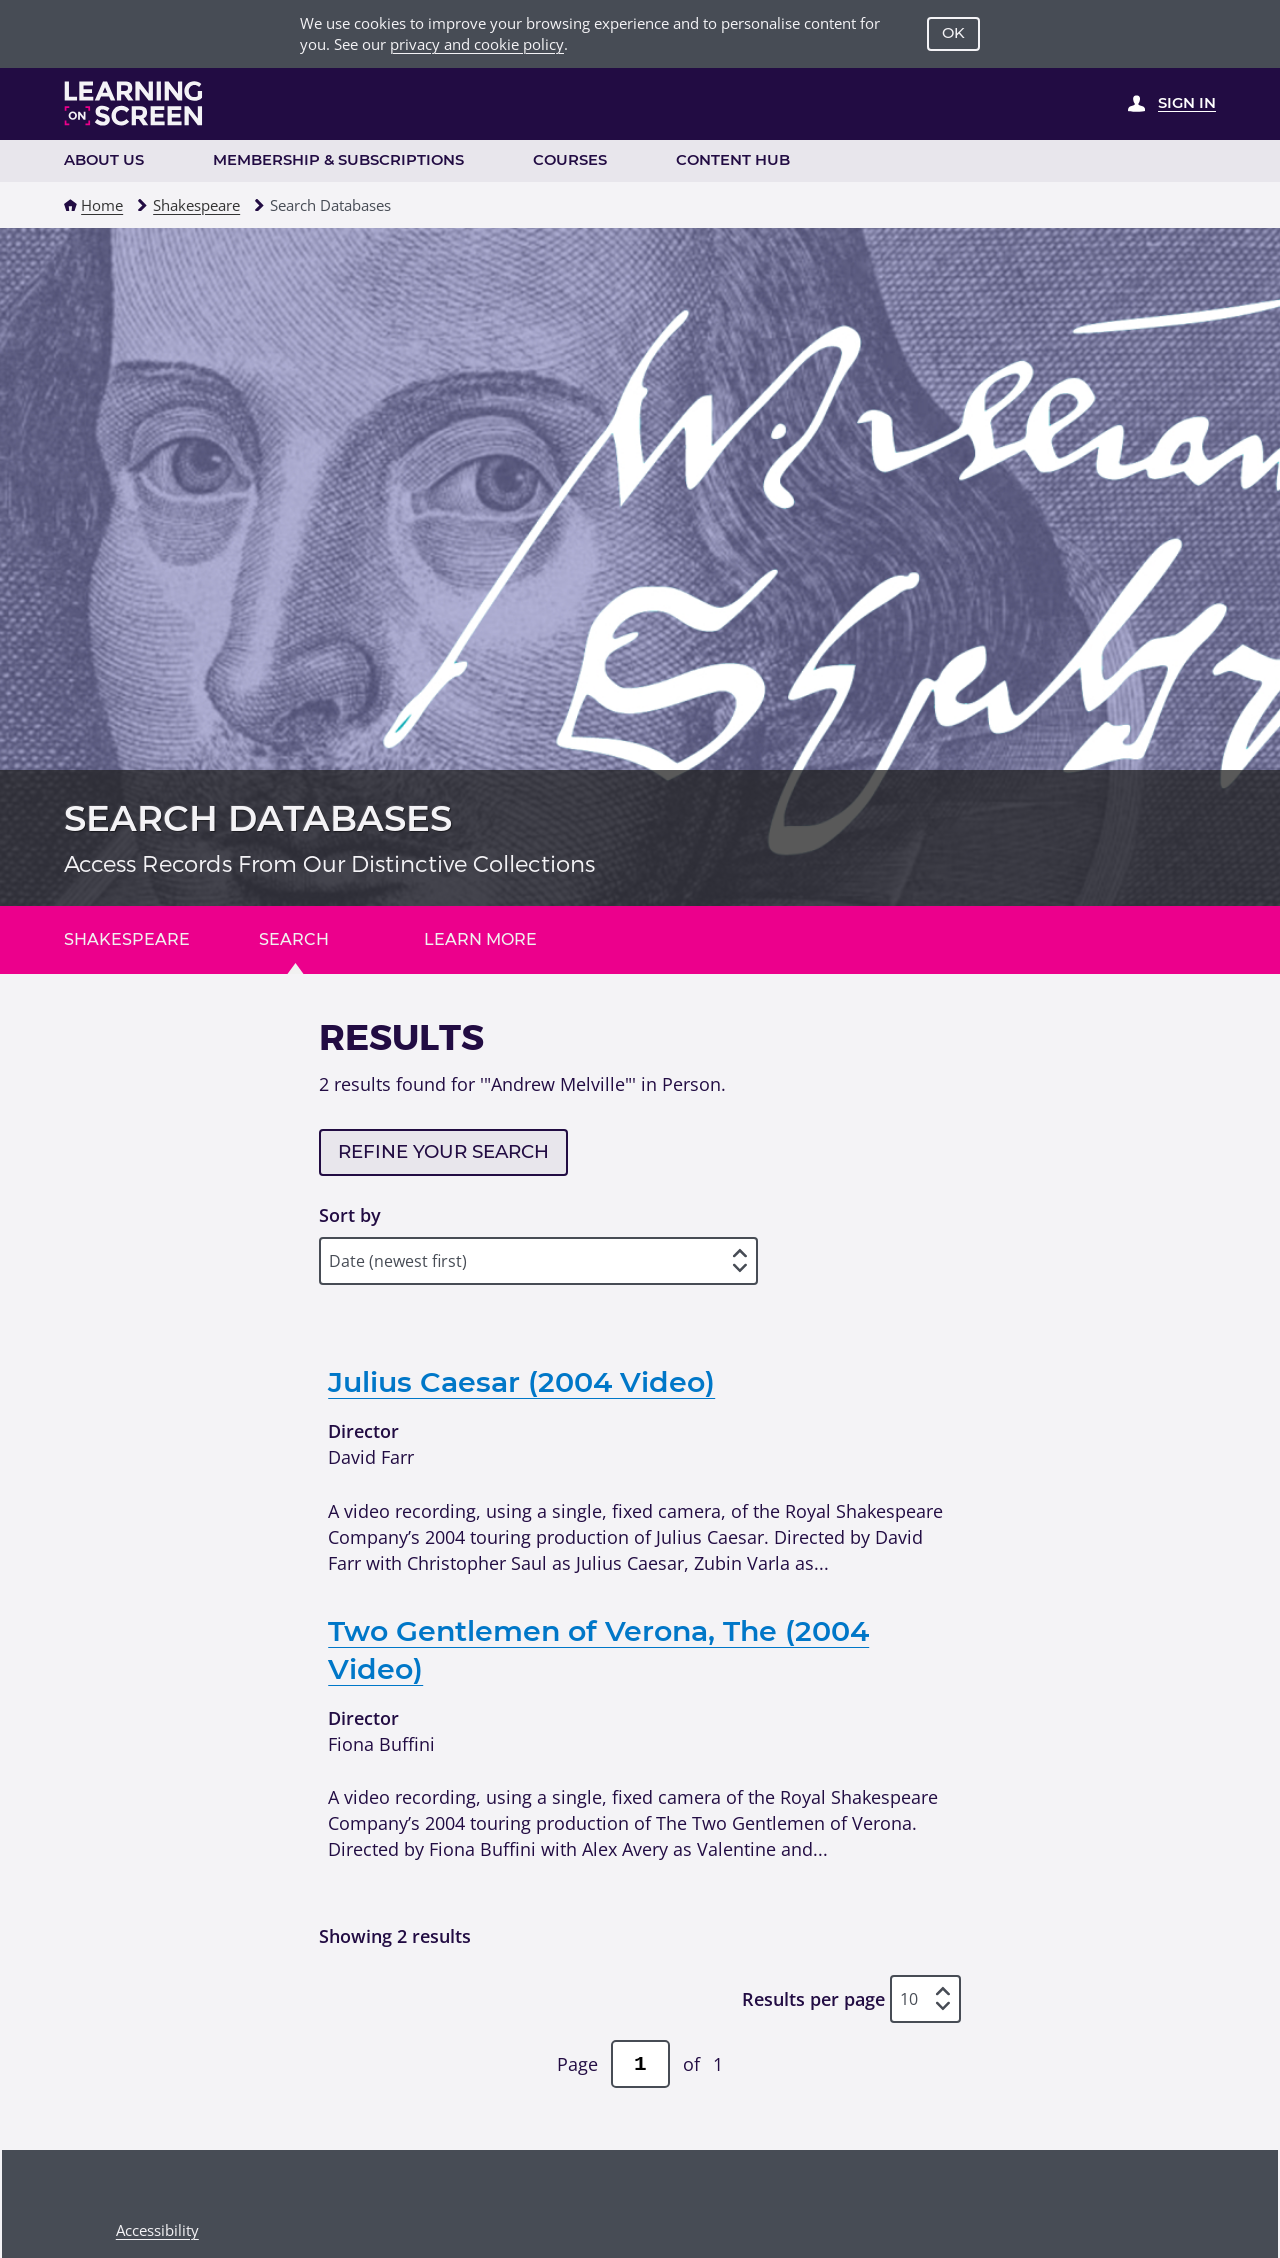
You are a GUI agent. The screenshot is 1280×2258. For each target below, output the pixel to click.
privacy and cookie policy (477, 44)
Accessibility (157, 2230)
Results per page (813, 1998)
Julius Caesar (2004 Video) (521, 1381)
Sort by (350, 1214)
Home (102, 205)
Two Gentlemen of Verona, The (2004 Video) (598, 1649)
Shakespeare (196, 205)
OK (953, 33)
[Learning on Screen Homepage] (134, 103)
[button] (70, 205)
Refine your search (443, 1151)
